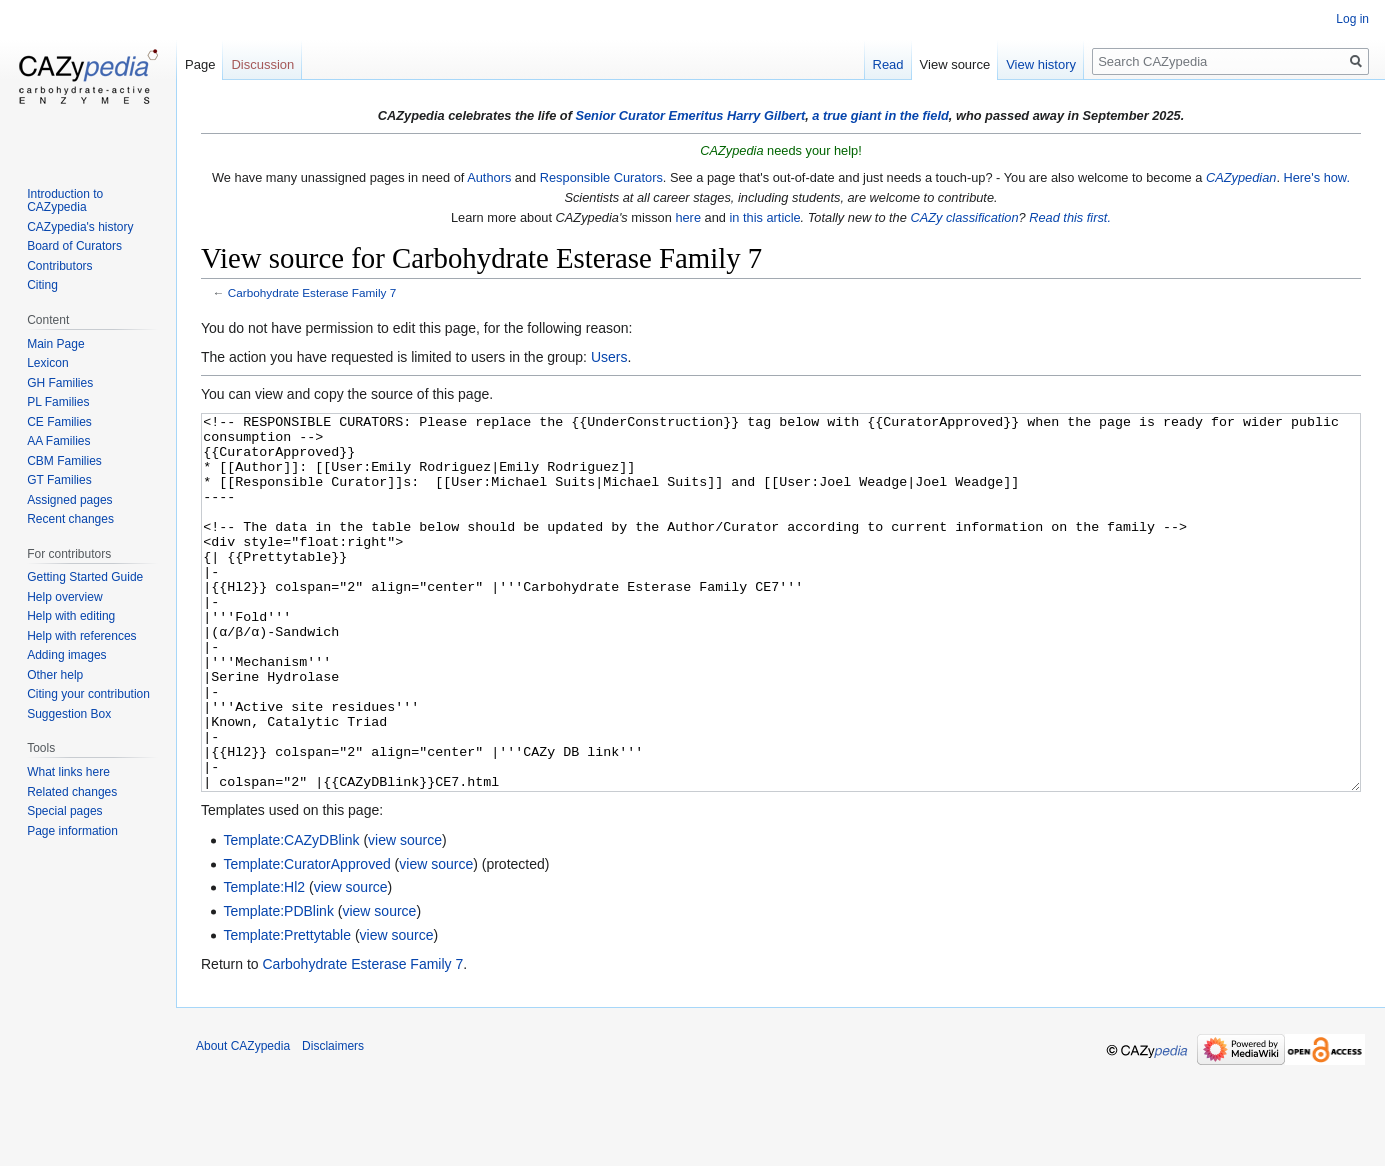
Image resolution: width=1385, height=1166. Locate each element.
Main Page (55, 344)
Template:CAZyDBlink (291, 915)
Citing (42, 285)
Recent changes (70, 519)
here (688, 217)
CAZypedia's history (80, 227)
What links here (68, 772)
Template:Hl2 (264, 962)
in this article (764, 217)
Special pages (64, 811)
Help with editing (71, 616)
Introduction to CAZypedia (65, 201)
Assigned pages (69, 500)
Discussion (262, 64)
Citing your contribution (88, 694)
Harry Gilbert (766, 115)
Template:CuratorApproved (306, 939)
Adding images (66, 655)
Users (609, 357)
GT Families (59, 480)
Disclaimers (333, 1121)
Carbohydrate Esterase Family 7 (312, 292)
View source (955, 64)
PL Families (58, 402)
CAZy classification (964, 217)
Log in (1352, 19)
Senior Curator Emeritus (649, 115)
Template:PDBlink (278, 986)
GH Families (60, 383)
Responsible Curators (601, 177)
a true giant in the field (880, 115)
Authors (489, 177)
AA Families (58, 441)
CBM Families (64, 461)
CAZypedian (1241, 177)
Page (200, 64)
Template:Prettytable (287, 1010)
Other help (55, 675)
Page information (72, 831)
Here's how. (1317, 177)
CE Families (59, 422)
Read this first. (1070, 217)
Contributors (59, 266)
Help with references (81, 636)
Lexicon (47, 363)
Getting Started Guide (85, 577)
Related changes (72, 792)
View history (1041, 64)
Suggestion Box (69, 714)
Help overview (64, 597)
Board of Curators (74, 246)
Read (888, 64)
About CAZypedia (243, 1121)
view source (405, 915)
